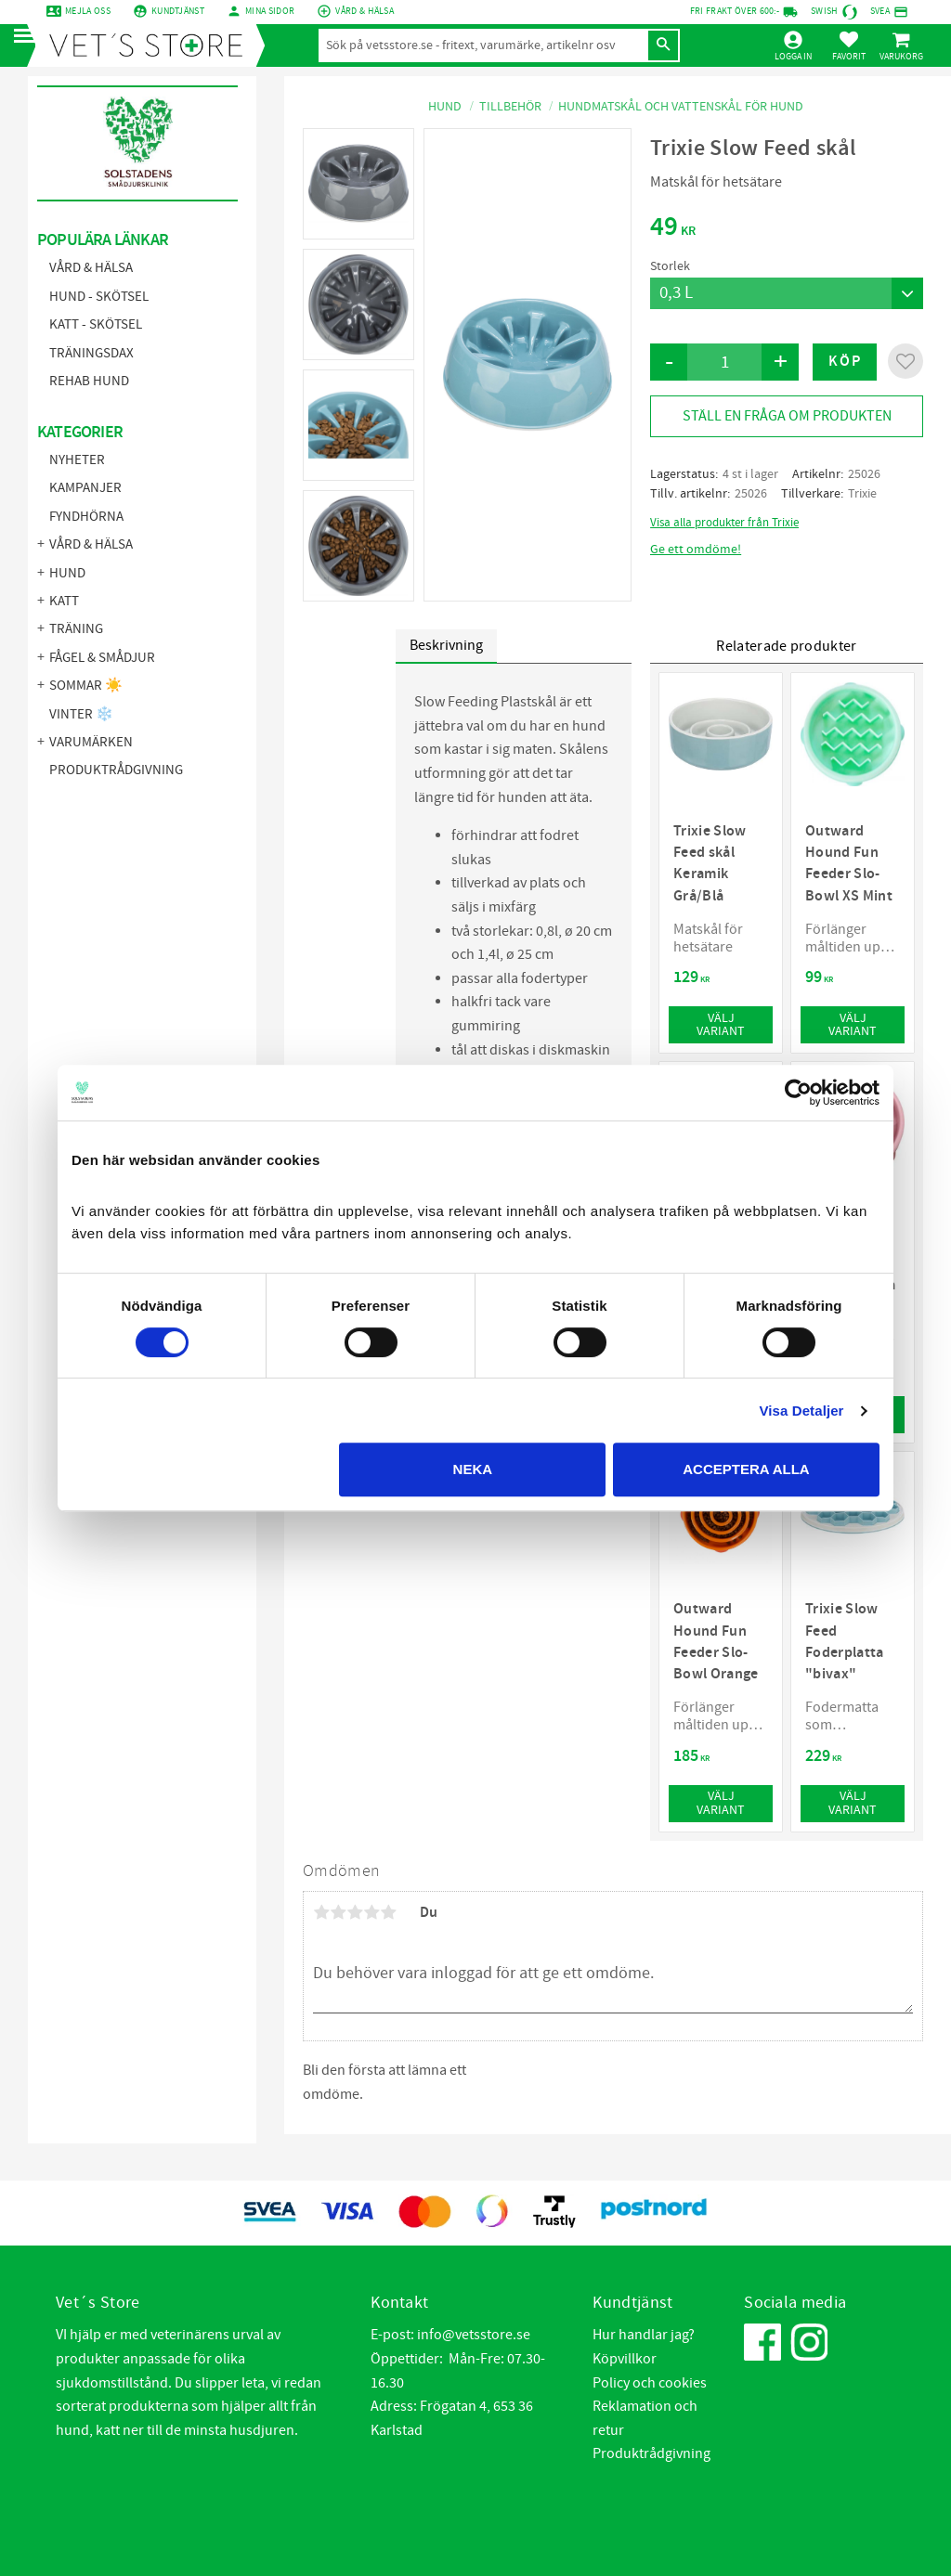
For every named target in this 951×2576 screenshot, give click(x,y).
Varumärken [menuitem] (91, 742)
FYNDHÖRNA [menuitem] (86, 516)
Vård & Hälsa (364, 11)
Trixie (862, 493)
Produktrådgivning (651, 2453)
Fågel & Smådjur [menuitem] (102, 658)
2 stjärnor (338, 1912)
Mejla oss (88, 11)
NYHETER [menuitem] (77, 460)
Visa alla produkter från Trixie (724, 522)
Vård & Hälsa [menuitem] (91, 268)
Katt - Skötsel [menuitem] (95, 324)
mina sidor (269, 11)
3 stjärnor (354, 1912)
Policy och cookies (650, 2383)
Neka (473, 1469)
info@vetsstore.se (473, 2334)
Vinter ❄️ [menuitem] (81, 714)
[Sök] (663, 45)
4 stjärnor (371, 1912)
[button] (30, 36)
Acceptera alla (746, 1469)
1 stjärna (321, 1912)
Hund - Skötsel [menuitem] (99, 296)
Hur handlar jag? (644, 2334)
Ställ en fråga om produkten (787, 416)
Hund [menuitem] (67, 573)
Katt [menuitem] (64, 601)
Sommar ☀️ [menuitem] (86, 685)
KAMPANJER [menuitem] (85, 488)
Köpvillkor (625, 2358)
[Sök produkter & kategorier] (482, 45)
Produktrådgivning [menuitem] (116, 770)
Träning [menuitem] (76, 629)
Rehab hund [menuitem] (89, 381)
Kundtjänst (177, 11)
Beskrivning (446, 645)
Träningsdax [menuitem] (91, 353)
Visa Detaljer (801, 1410)
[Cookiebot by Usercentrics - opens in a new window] (798, 1093)
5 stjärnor (388, 1912)
